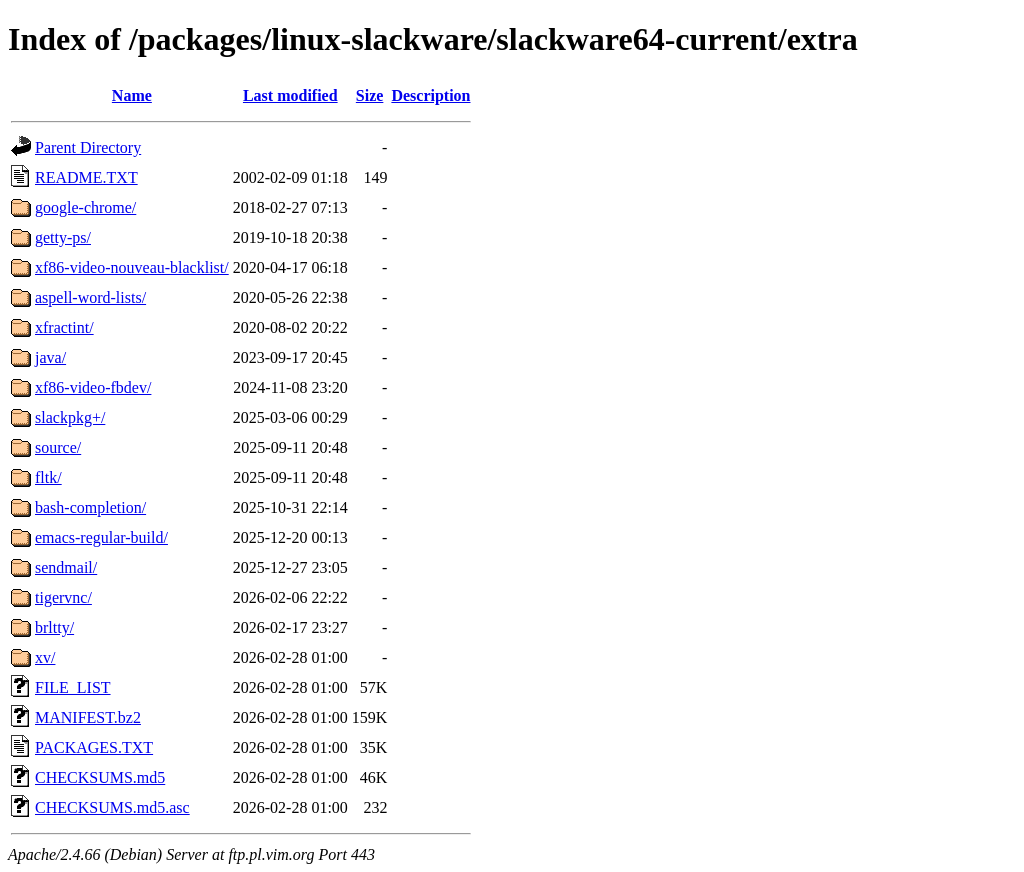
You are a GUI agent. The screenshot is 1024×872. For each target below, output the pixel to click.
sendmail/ (66, 567)
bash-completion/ (90, 507)
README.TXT (86, 177)
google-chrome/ (85, 207)
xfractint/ (64, 327)
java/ (50, 357)
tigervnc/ (63, 597)
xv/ (45, 657)
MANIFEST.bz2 (88, 717)
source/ (58, 447)
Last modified (290, 95)
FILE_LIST (73, 687)
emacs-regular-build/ (101, 537)
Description (430, 95)
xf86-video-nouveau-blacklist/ (132, 267)
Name (132, 95)
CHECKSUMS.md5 (100, 777)
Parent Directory (88, 147)
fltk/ (48, 477)
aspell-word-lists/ (90, 297)
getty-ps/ (63, 237)
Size (370, 95)
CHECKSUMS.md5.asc (112, 807)
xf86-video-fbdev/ (93, 387)
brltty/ (54, 627)
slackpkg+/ (70, 417)
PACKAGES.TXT (94, 747)
